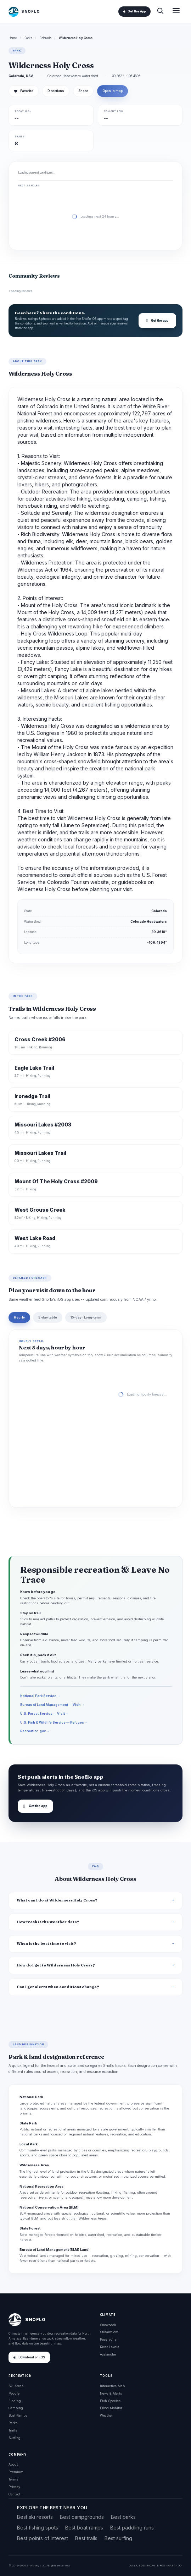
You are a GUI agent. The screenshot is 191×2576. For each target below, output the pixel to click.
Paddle (14, 2393)
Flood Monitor (111, 2408)
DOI (180, 2565)
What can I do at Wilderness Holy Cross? (57, 1900)
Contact (14, 2494)
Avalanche (108, 2354)
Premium (16, 2472)
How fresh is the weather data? (48, 1922)
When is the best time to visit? (46, 1943)
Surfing (15, 2438)
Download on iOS (29, 2357)
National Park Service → (40, 1696)
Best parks (123, 2517)
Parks (28, 38)
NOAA (151, 2565)
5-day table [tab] (47, 1317)
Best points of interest (42, 2538)
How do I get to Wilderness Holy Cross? (56, 1965)
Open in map (112, 91)
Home (13, 38)
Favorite (23, 91)
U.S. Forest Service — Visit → (44, 1713)
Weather (106, 2415)
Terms (13, 2479)
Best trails (86, 2538)
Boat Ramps (18, 2415)
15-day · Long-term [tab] (86, 1317)
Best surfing (118, 2538)
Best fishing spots (37, 2528)
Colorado (45, 38)
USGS (140, 2565)
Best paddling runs (132, 2528)
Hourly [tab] (19, 1317)
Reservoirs (108, 2339)
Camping (16, 2408)
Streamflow (109, 2332)
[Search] (160, 11)
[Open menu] (176, 11)
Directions (55, 91)
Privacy (14, 2487)
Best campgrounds (82, 2517)
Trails (13, 2430)
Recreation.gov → (35, 1731)
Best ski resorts (35, 2517)
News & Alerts (111, 2393)
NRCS (161, 2565)
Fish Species (110, 2401)
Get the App (134, 11)
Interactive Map (112, 2386)
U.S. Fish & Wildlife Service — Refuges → (54, 1722)
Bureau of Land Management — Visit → (52, 1705)
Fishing (15, 2401)
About (13, 2464)
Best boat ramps (84, 2528)
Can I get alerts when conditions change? (58, 1987)
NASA (171, 2565)
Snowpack (108, 2325)
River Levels (109, 2347)
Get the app (157, 320)
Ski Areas (16, 2386)
